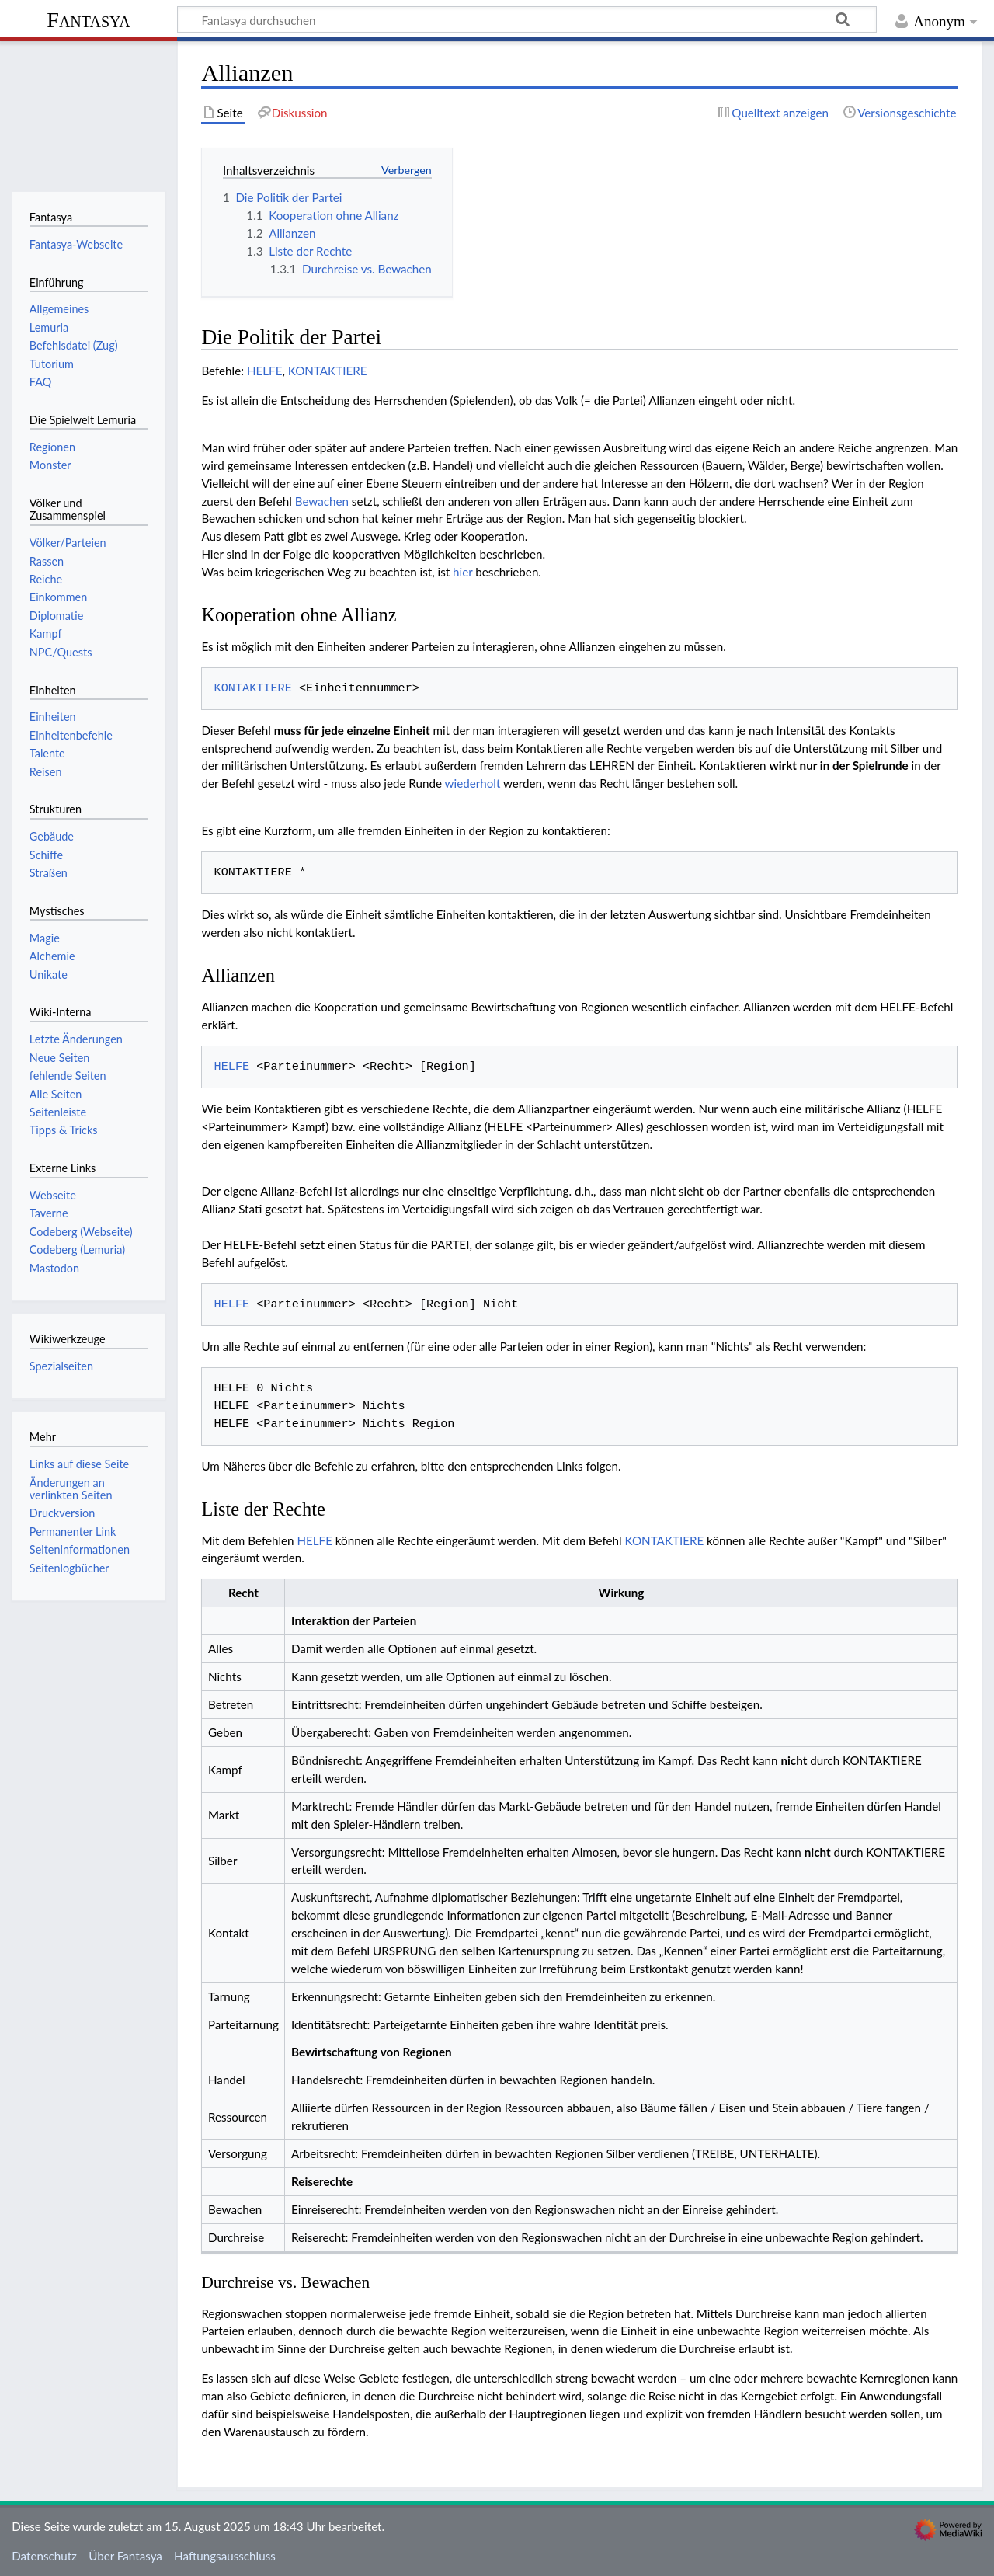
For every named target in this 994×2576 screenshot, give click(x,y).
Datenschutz (44, 2556)
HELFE (265, 371)
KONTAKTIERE (327, 371)
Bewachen (322, 501)
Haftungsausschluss (225, 2556)
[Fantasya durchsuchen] (527, 19)
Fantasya (88, 20)
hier (462, 572)
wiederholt (473, 783)
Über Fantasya (125, 2556)
